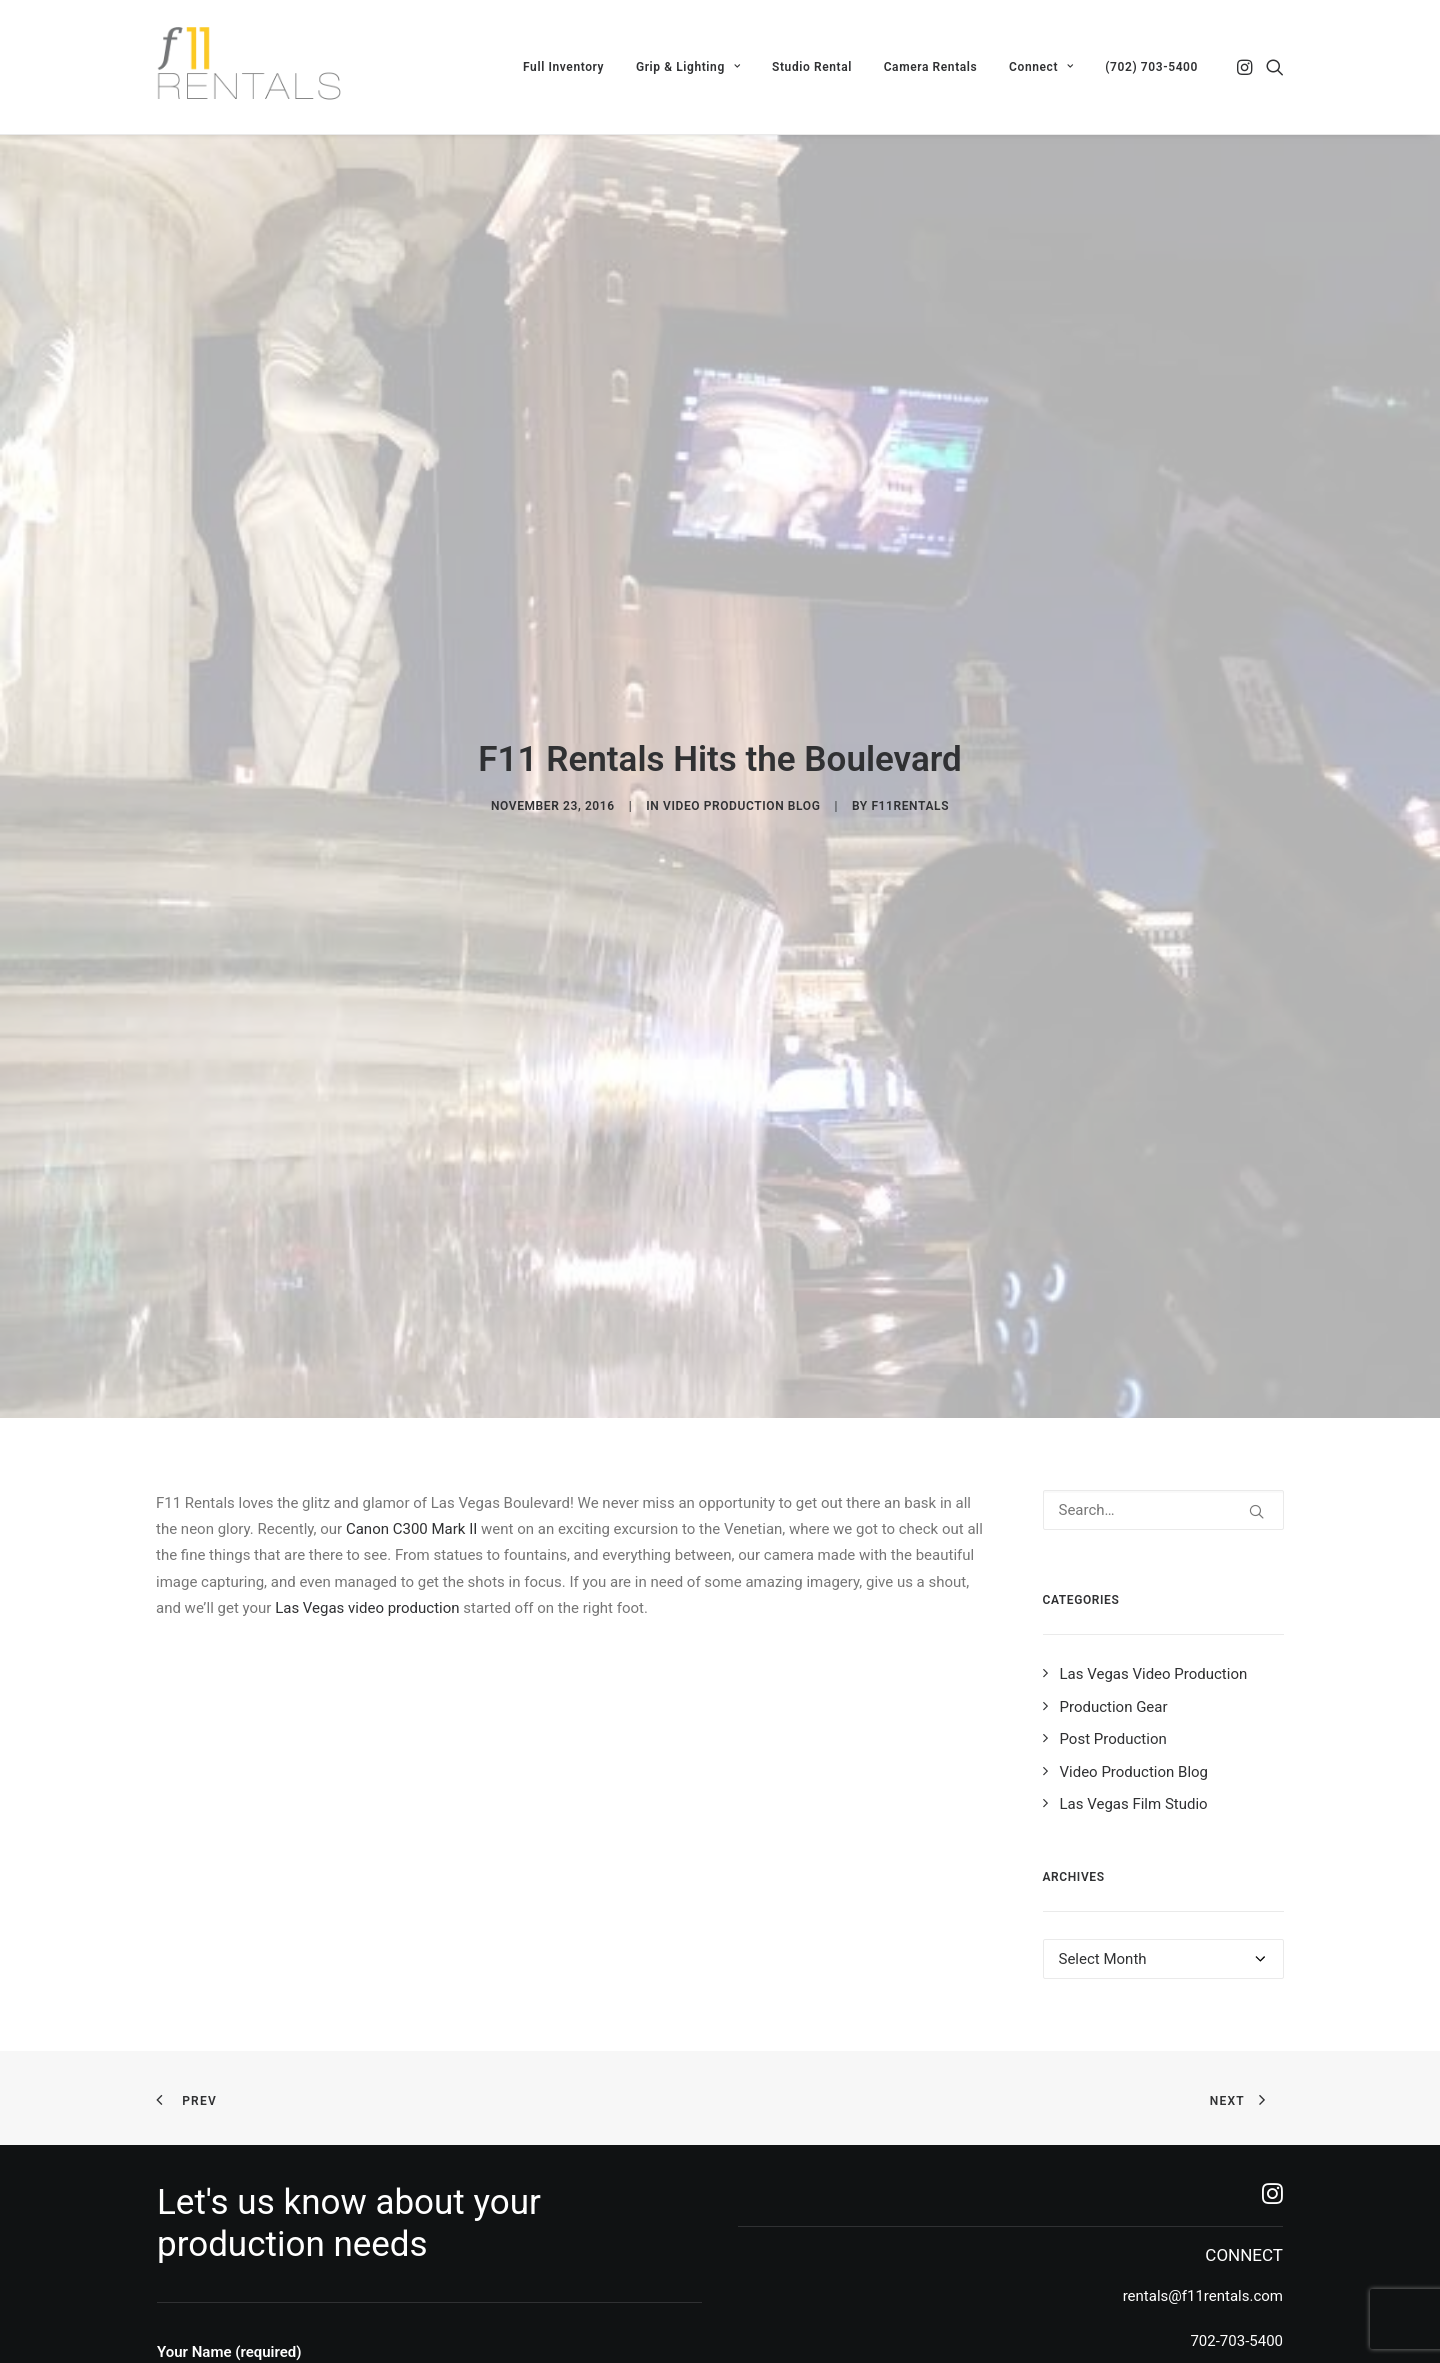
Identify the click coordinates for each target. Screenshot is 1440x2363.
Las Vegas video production (367, 1398)
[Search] (1164, 1300)
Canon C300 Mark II (411, 1320)
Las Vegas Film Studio (1134, 1595)
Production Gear (1114, 1497)
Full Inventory (563, 67)
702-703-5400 (1236, 2131)
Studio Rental (812, 67)
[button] (1246, 67)
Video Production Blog (741, 702)
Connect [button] (1041, 67)
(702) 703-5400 (1151, 67)
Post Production (1113, 1530)
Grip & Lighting (688, 67)
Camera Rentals (931, 67)
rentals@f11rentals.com (1203, 2087)
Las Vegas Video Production (1154, 1465)
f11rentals (910, 702)
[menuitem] (563, 67)
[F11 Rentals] (251, 67)
